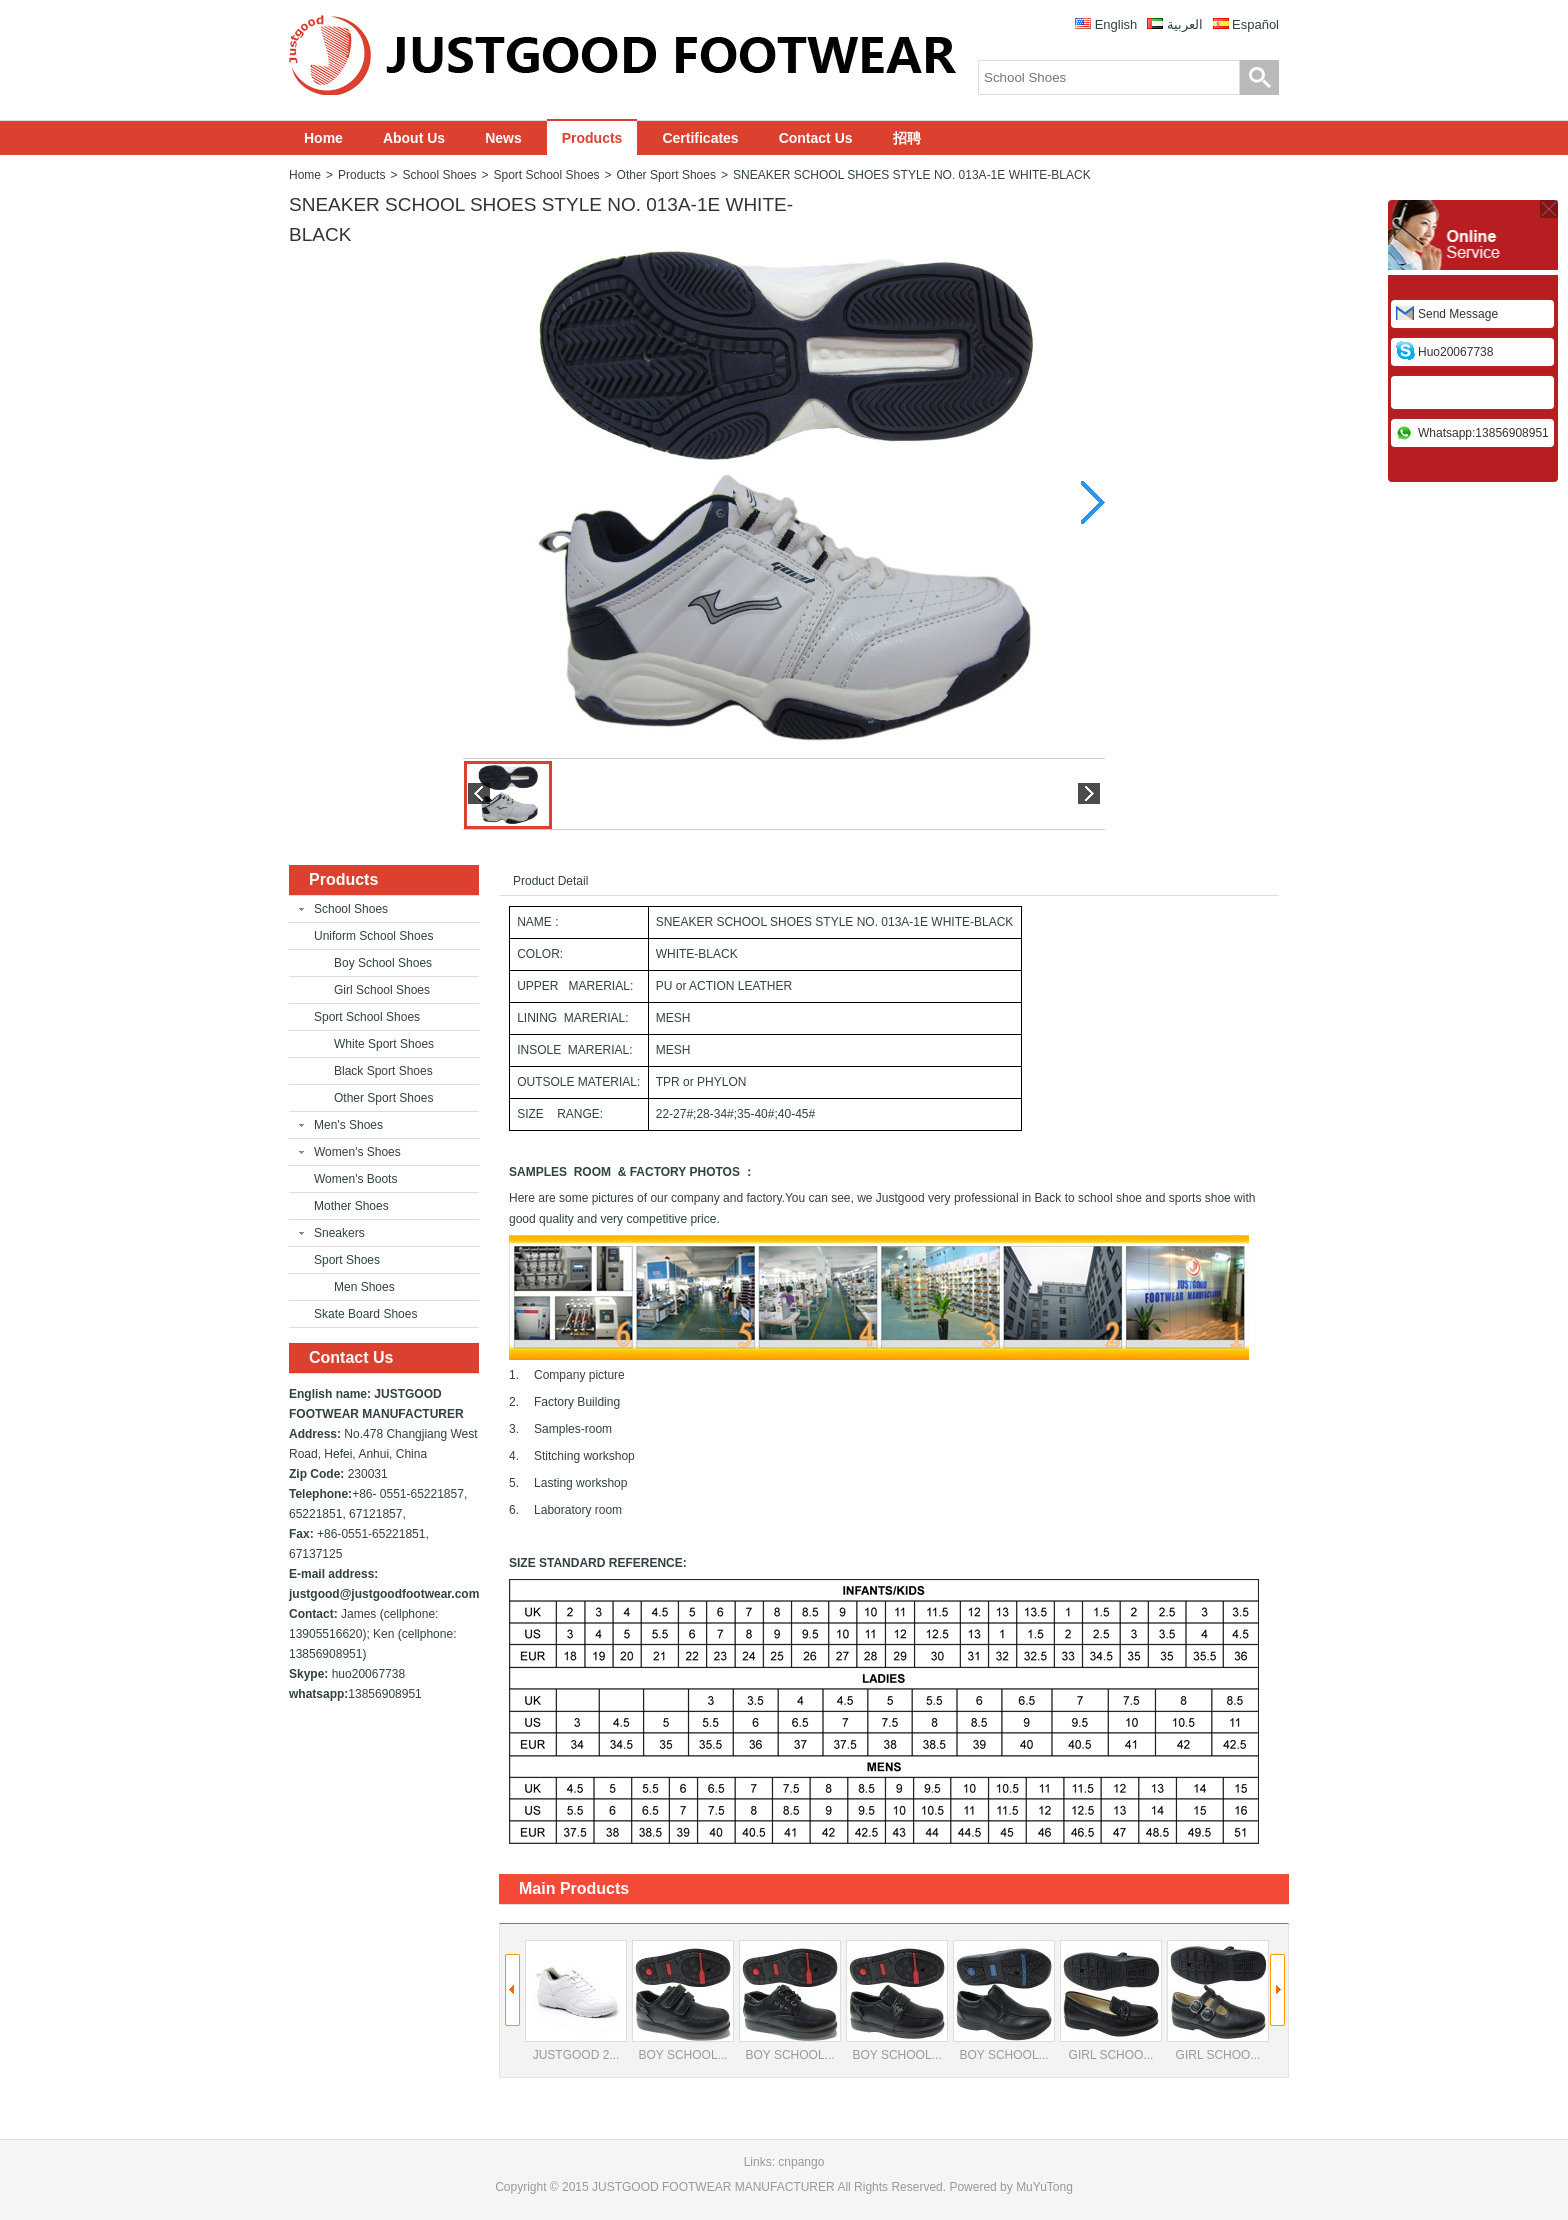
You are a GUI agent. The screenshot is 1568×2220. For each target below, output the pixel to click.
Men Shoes (364, 1287)
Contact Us (816, 138)
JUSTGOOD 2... (576, 2001)
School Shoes (439, 175)
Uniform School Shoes (373, 936)
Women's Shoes (357, 1152)
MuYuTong (1044, 2187)
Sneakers (339, 1233)
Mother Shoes (351, 1206)
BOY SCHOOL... (683, 2001)
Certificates (700, 138)
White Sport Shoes (384, 1044)
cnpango (801, 2162)
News (503, 138)
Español (1255, 24)
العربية (1185, 24)
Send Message (1458, 314)
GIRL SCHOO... (1111, 2001)
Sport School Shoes (546, 175)
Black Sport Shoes (383, 1071)
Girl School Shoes (382, 990)
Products (592, 138)
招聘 (907, 138)
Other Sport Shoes (666, 175)
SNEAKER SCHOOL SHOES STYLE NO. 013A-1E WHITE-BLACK (912, 175)
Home (323, 138)
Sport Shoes (347, 1260)
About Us (414, 138)
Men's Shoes (348, 1125)
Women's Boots (355, 1179)
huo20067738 (1455, 352)
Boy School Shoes (383, 963)
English (1116, 24)
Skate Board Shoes (365, 1314)
